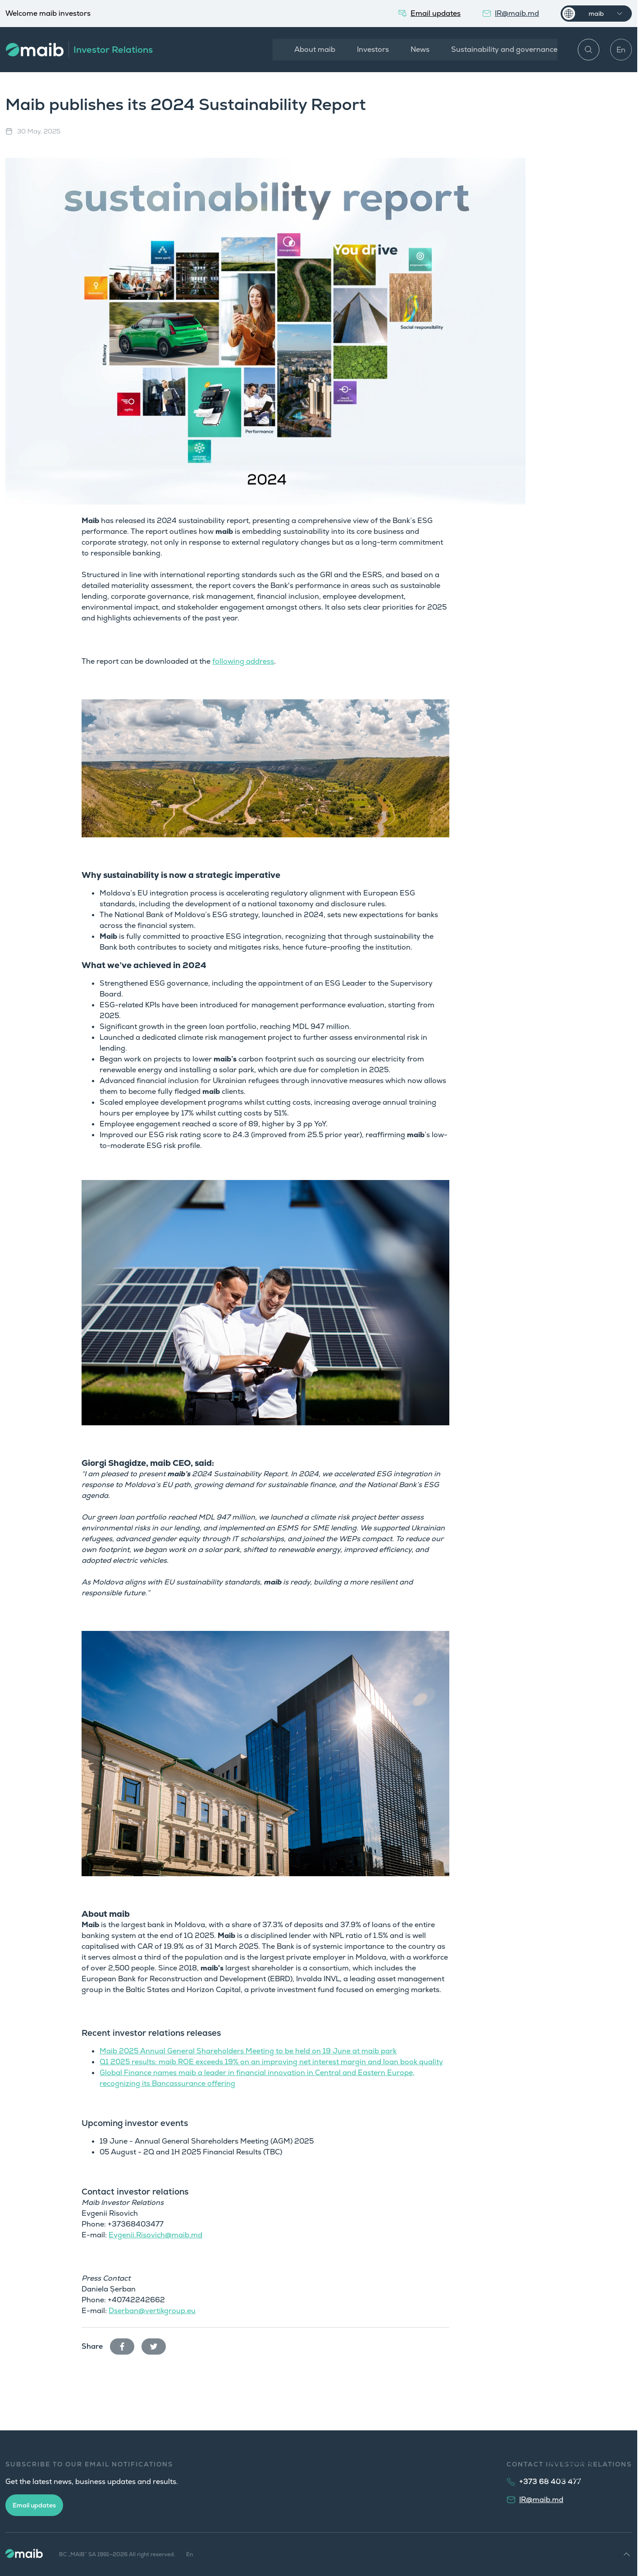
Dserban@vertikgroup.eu (152, 2310)
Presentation (567, 2509)
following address (243, 661)
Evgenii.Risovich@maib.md (155, 2235)
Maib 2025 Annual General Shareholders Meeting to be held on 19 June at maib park (248, 2051)
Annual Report (569, 2478)
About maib (313, 49)
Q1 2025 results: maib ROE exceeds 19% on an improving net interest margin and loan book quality (271, 2061)
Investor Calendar (574, 2493)
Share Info (563, 2539)
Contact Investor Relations (587, 2555)
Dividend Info (567, 2524)
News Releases (569, 2463)
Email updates (34, 2505)
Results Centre (569, 2447)
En (621, 50)
